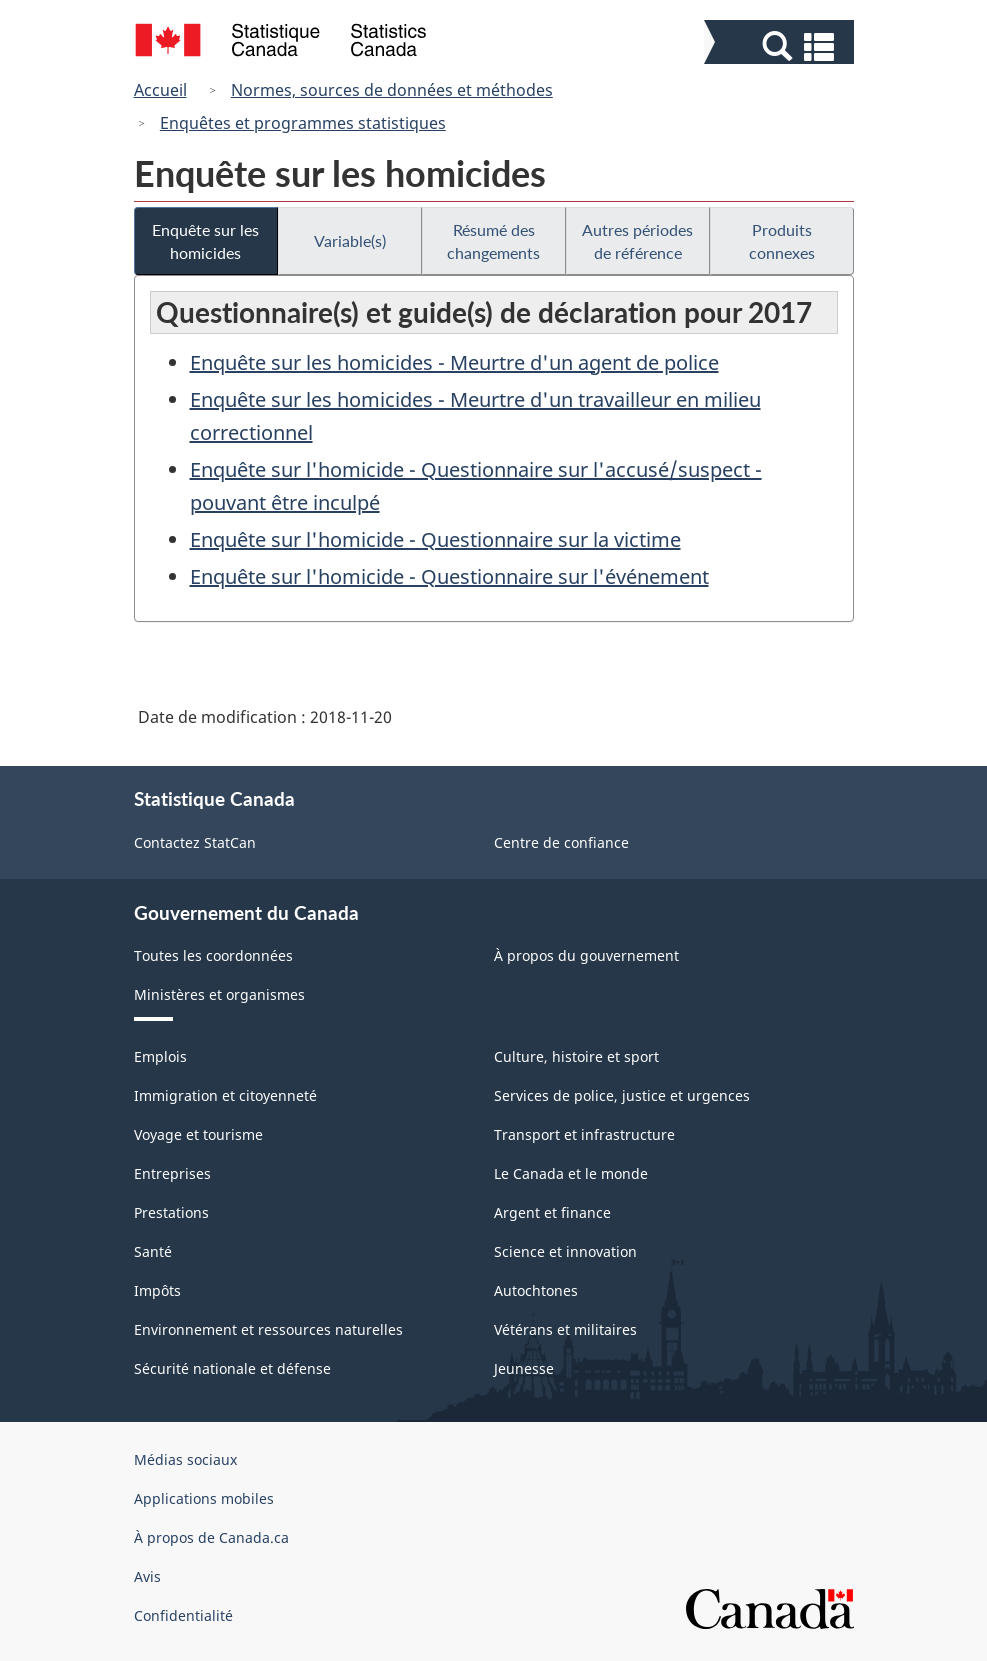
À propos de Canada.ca (211, 1537)
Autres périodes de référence (637, 241)
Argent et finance (552, 1212)
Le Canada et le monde (571, 1173)
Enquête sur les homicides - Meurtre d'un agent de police (454, 362)
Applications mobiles (204, 1498)
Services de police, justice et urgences (622, 1095)
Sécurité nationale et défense (232, 1368)
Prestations (171, 1212)
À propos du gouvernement (586, 955)
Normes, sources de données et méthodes (392, 90)
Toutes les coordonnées (213, 955)
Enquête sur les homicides (205, 241)
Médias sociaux (185, 1459)
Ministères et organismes (219, 994)
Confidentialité (183, 1615)
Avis (147, 1576)
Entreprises (172, 1173)
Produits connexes (782, 241)
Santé (153, 1251)
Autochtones (536, 1290)
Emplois (160, 1056)
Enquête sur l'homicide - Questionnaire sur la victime (435, 539)
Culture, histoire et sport (576, 1056)
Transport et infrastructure (584, 1134)
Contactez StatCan (195, 842)
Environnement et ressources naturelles (268, 1329)
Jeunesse (524, 1368)
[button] (781, 46)
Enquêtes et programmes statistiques (303, 123)
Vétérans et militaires (565, 1329)
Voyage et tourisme (198, 1134)
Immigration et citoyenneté (225, 1095)
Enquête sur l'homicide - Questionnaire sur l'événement (449, 576)
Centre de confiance (561, 842)
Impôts (157, 1290)
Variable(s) (350, 240)
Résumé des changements (493, 241)
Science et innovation (565, 1251)
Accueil (160, 90)
